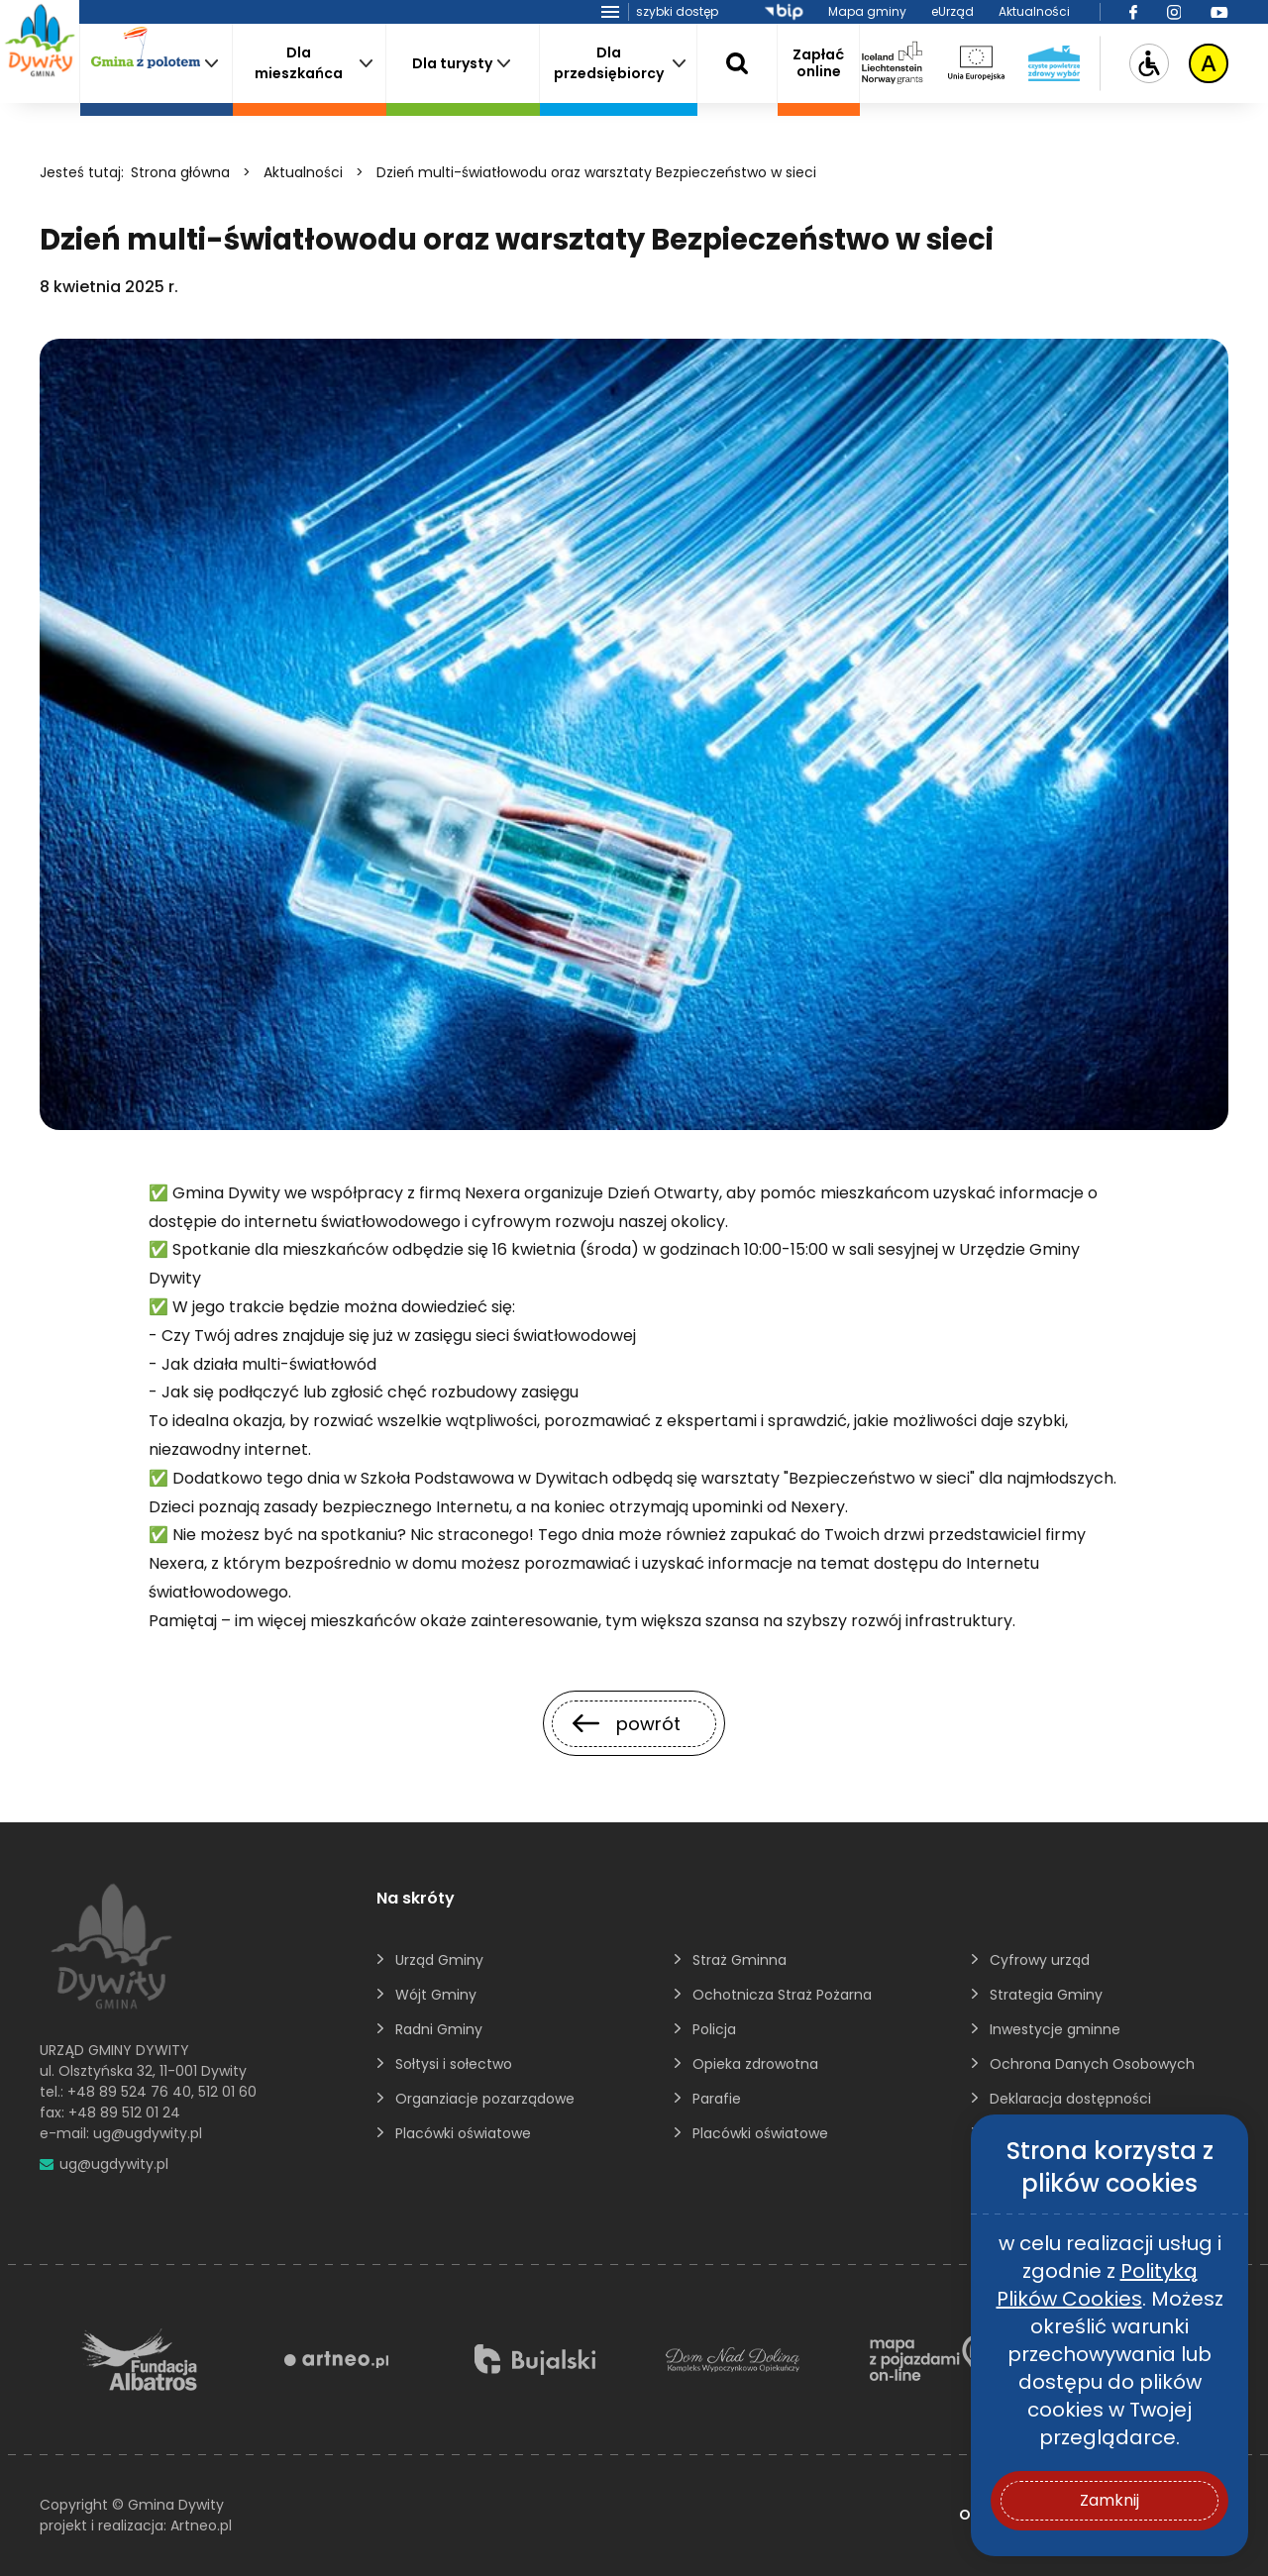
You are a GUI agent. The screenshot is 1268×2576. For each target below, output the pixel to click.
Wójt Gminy (435, 1995)
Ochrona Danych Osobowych (1092, 2064)
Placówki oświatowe (463, 2133)
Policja (714, 2029)
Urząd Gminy (439, 1960)
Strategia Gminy (1046, 1995)
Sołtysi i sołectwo (453, 2064)
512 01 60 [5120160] (227, 2092)
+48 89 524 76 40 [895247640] (129, 2092)
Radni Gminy (438, 2029)
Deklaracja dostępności (1070, 2099)
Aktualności (1034, 11)
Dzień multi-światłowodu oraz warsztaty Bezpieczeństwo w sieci (596, 172)
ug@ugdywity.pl (147, 2133)
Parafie (716, 2099)
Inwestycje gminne (1055, 2029)
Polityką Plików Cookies (1097, 2285)
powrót (627, 1723)
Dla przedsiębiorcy (609, 63)
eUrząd (952, 11)
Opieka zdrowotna (755, 2064)
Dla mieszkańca (299, 63)
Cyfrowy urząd (1040, 1960)
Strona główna (180, 172)
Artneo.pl (201, 2525)
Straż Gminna (739, 1960)
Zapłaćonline (818, 63)
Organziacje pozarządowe (485, 2099)
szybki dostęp (677, 11)
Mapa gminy (867, 11)
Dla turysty (452, 63)
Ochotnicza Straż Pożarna (782, 1995)
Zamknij (1109, 2500)
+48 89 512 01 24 (124, 2112)
